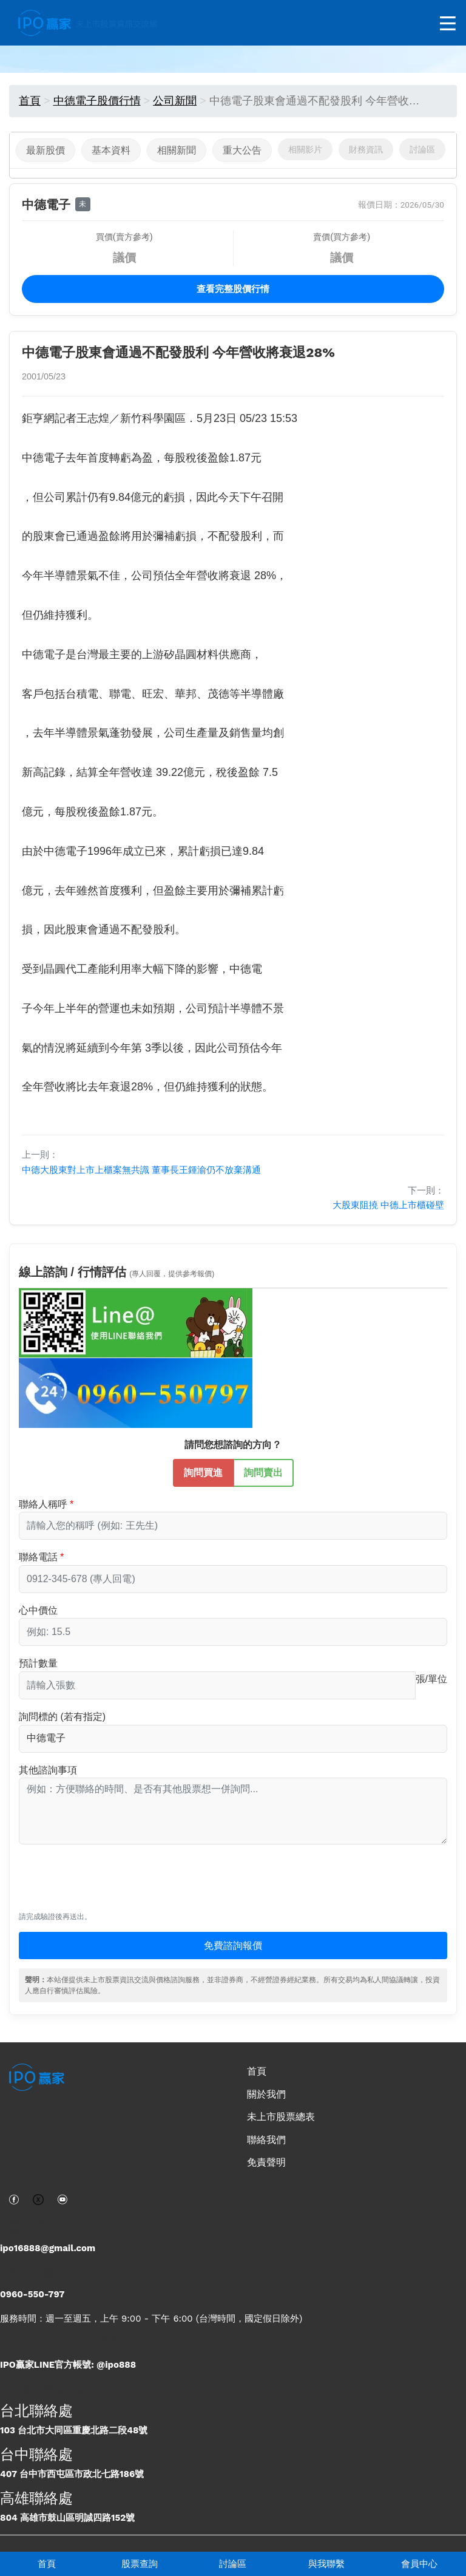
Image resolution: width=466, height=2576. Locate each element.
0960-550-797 (32, 2294)
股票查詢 (139, 2563)
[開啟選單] (447, 24)
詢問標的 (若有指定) (62, 1716)
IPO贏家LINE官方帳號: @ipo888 (68, 2364)
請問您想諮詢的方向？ (233, 1444)
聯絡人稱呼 (43, 1504)
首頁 (47, 2563)
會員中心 (419, 2563)
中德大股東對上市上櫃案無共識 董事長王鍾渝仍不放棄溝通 (141, 1169)
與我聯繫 (326, 2563)
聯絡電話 (38, 1557)
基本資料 (111, 150)
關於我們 (266, 2094)
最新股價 (45, 150)
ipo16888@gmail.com (47, 2248)
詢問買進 (203, 1472)
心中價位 (38, 1610)
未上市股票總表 (281, 2117)
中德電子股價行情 (97, 101)
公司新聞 (175, 101)
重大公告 (242, 150)
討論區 (232, 2563)
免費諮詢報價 (233, 1945)
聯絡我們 (266, 2140)
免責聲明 (266, 2162)
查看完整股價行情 (233, 289)
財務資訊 (366, 149)
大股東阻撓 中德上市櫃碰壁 (388, 1205)
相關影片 (305, 149)
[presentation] (111, 1884)
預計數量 (38, 1663)
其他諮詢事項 (48, 1770)
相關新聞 (176, 150)
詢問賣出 (263, 1472)
